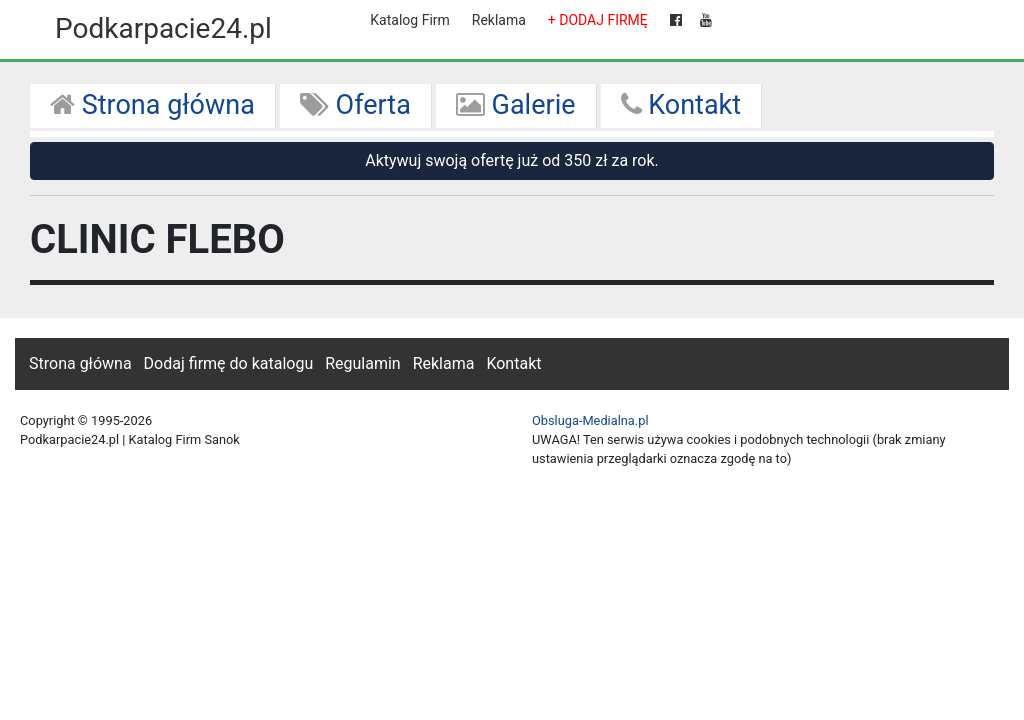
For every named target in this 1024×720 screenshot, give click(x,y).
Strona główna (152, 105)
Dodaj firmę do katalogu (229, 363)
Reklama (499, 20)
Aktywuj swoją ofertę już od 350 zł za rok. (512, 160)
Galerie (516, 105)
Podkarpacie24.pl (163, 28)
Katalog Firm (409, 20)
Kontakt (681, 105)
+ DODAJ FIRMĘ (598, 20)
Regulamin (363, 363)
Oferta (355, 105)
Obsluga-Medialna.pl (590, 420)
